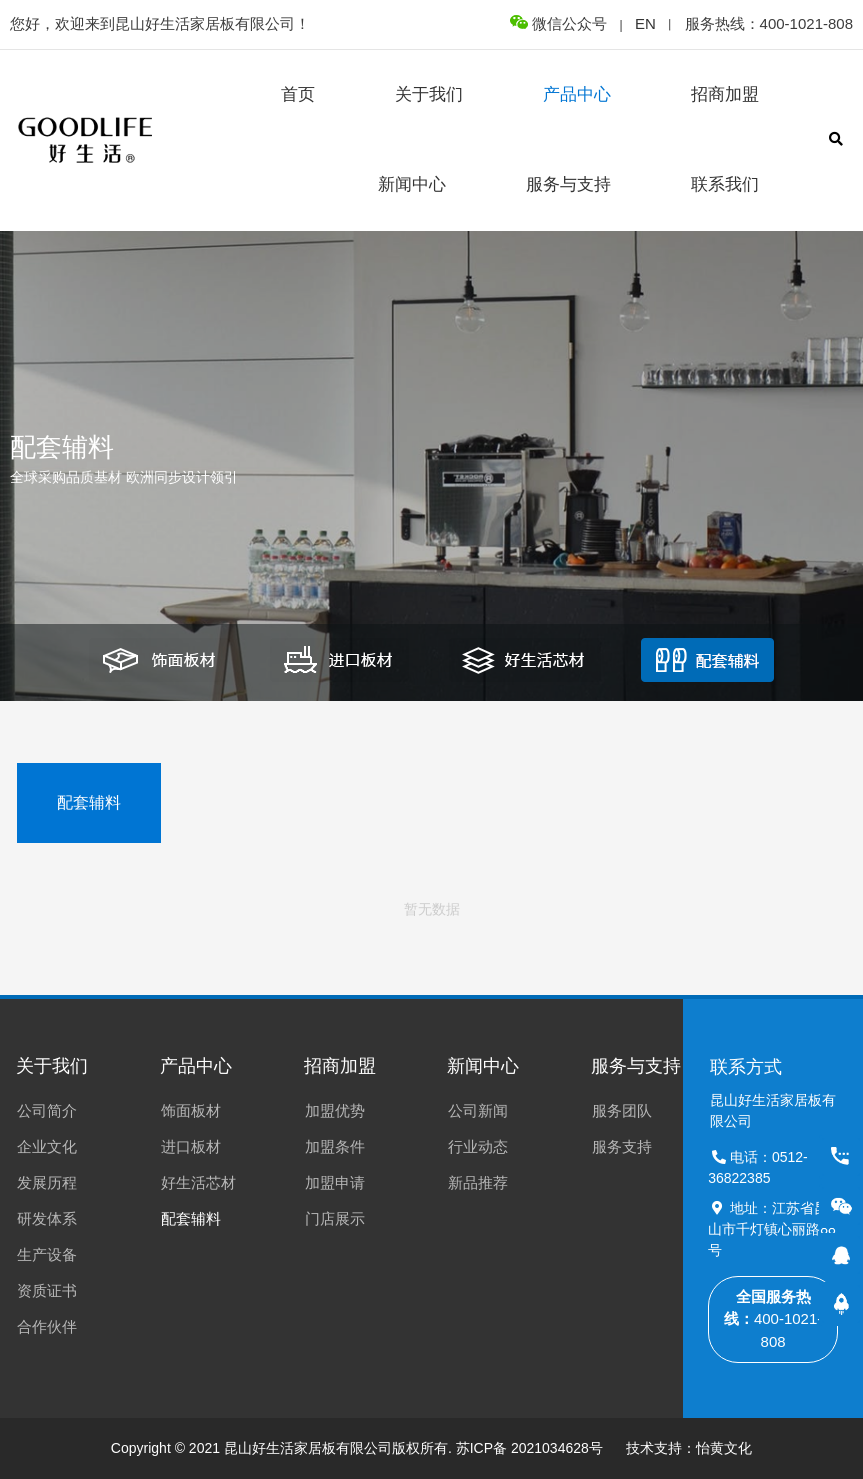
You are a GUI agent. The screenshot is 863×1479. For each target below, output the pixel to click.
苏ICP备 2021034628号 (529, 1448)
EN (645, 23)
